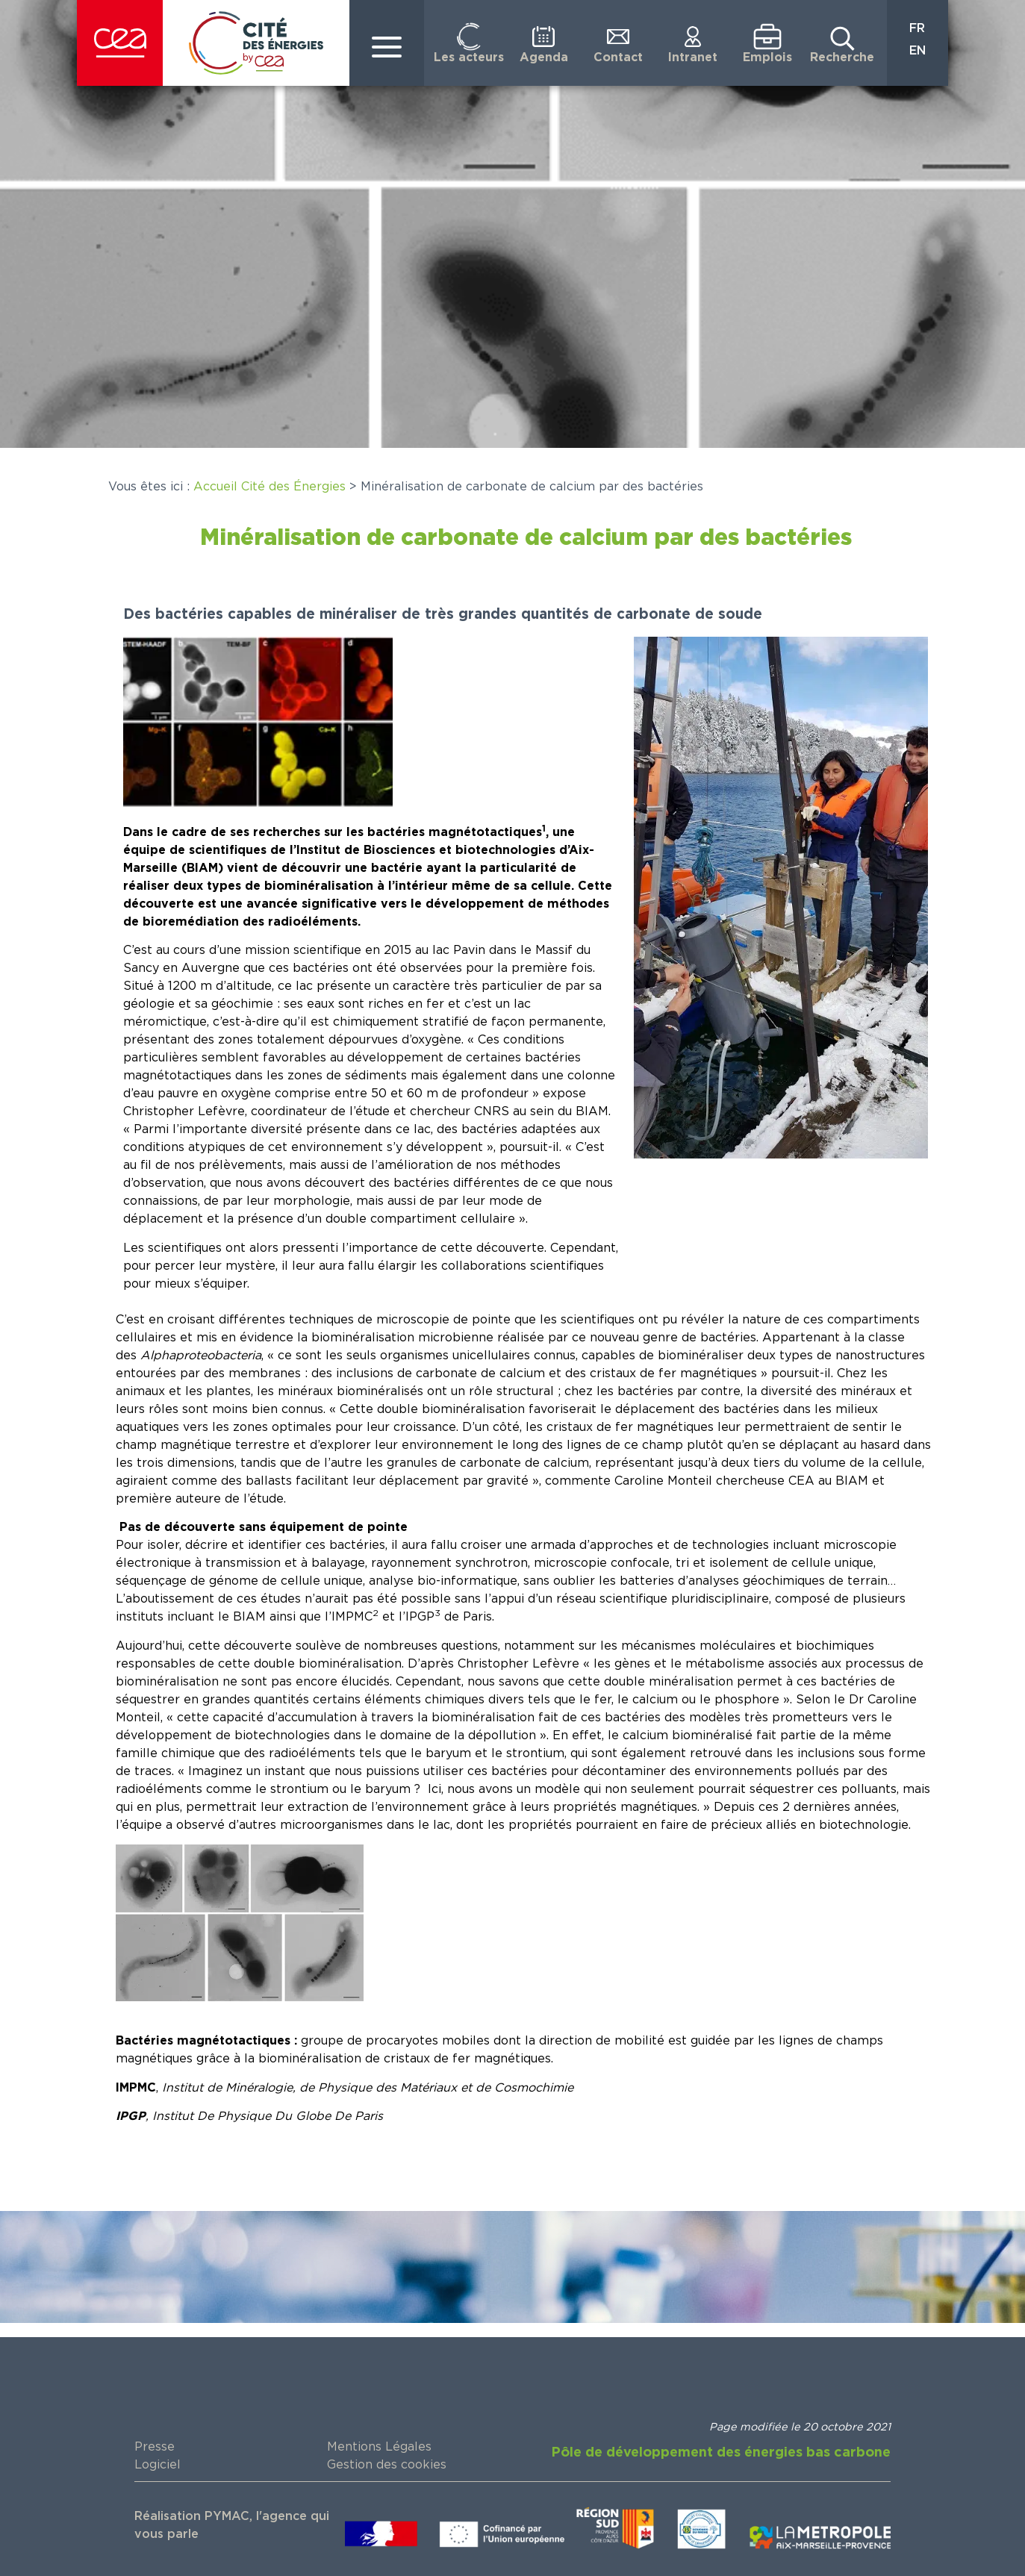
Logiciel (157, 2465)
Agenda (544, 57)
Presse (154, 2447)
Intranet (692, 57)
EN (917, 51)
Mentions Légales (379, 2447)
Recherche (842, 57)
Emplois (767, 57)
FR (917, 28)
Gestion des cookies (386, 2465)
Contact (618, 57)
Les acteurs (469, 57)
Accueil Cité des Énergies (269, 487)
